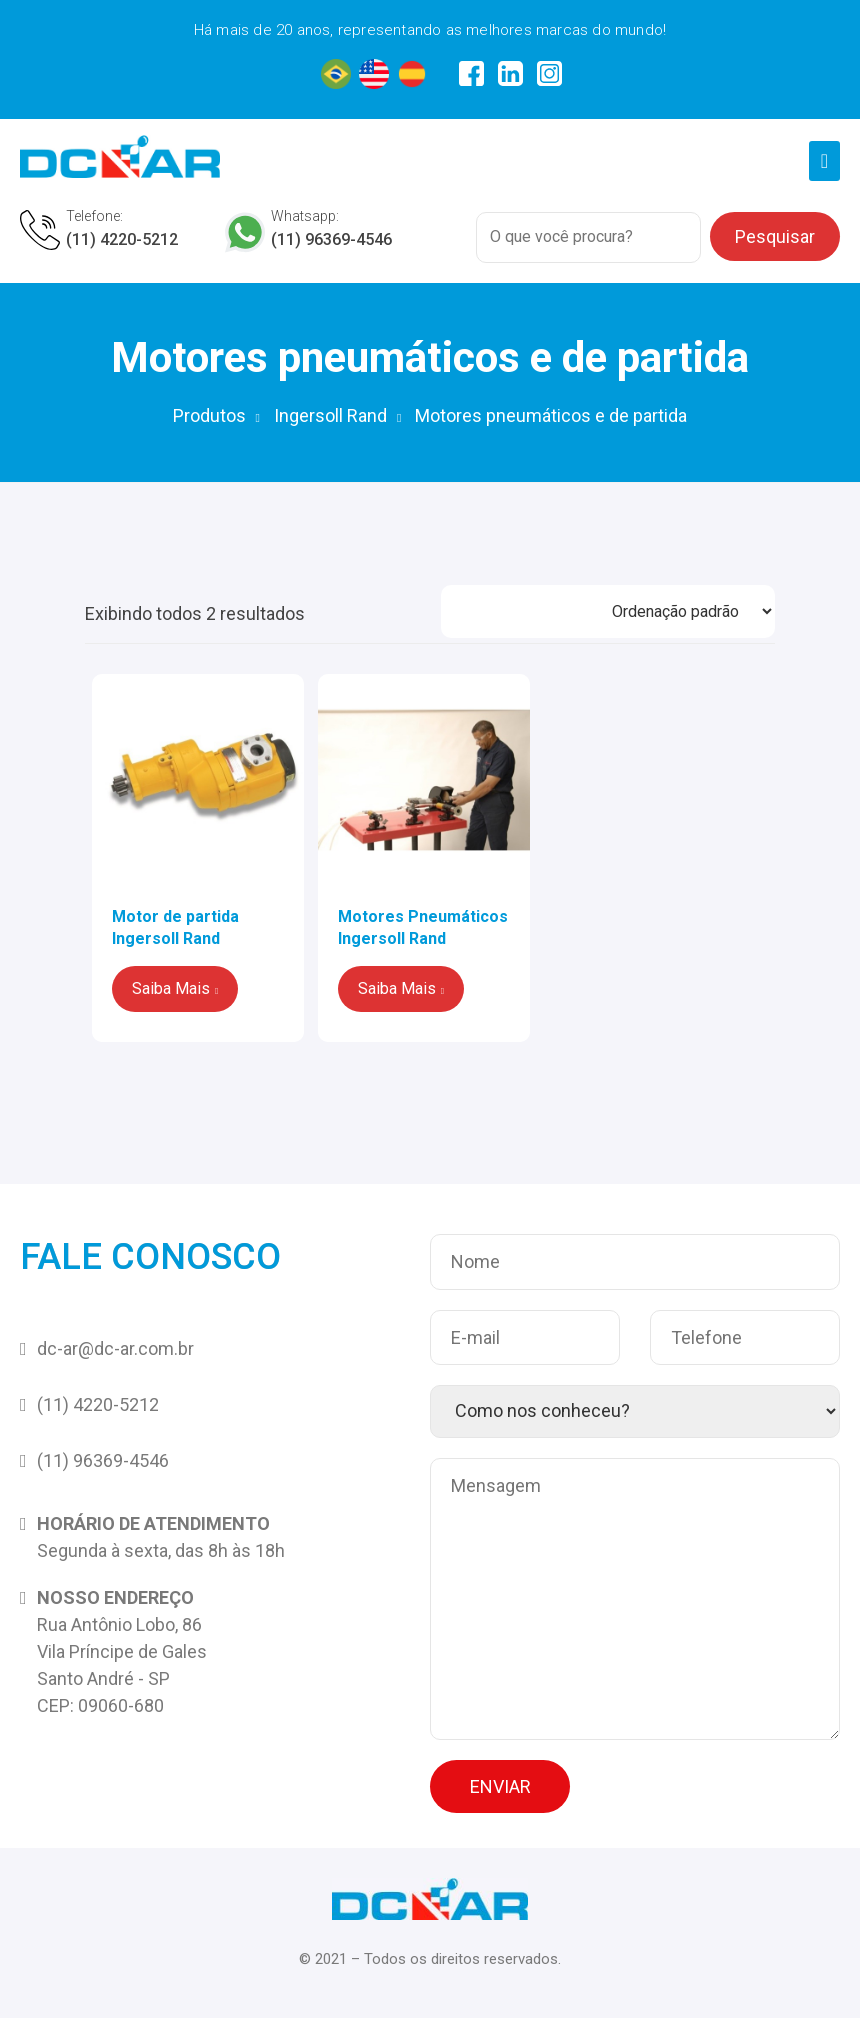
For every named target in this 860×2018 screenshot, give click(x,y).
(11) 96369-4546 (331, 239)
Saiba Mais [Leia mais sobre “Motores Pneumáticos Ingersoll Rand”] (397, 988)
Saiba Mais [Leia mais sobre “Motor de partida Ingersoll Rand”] (171, 988)
